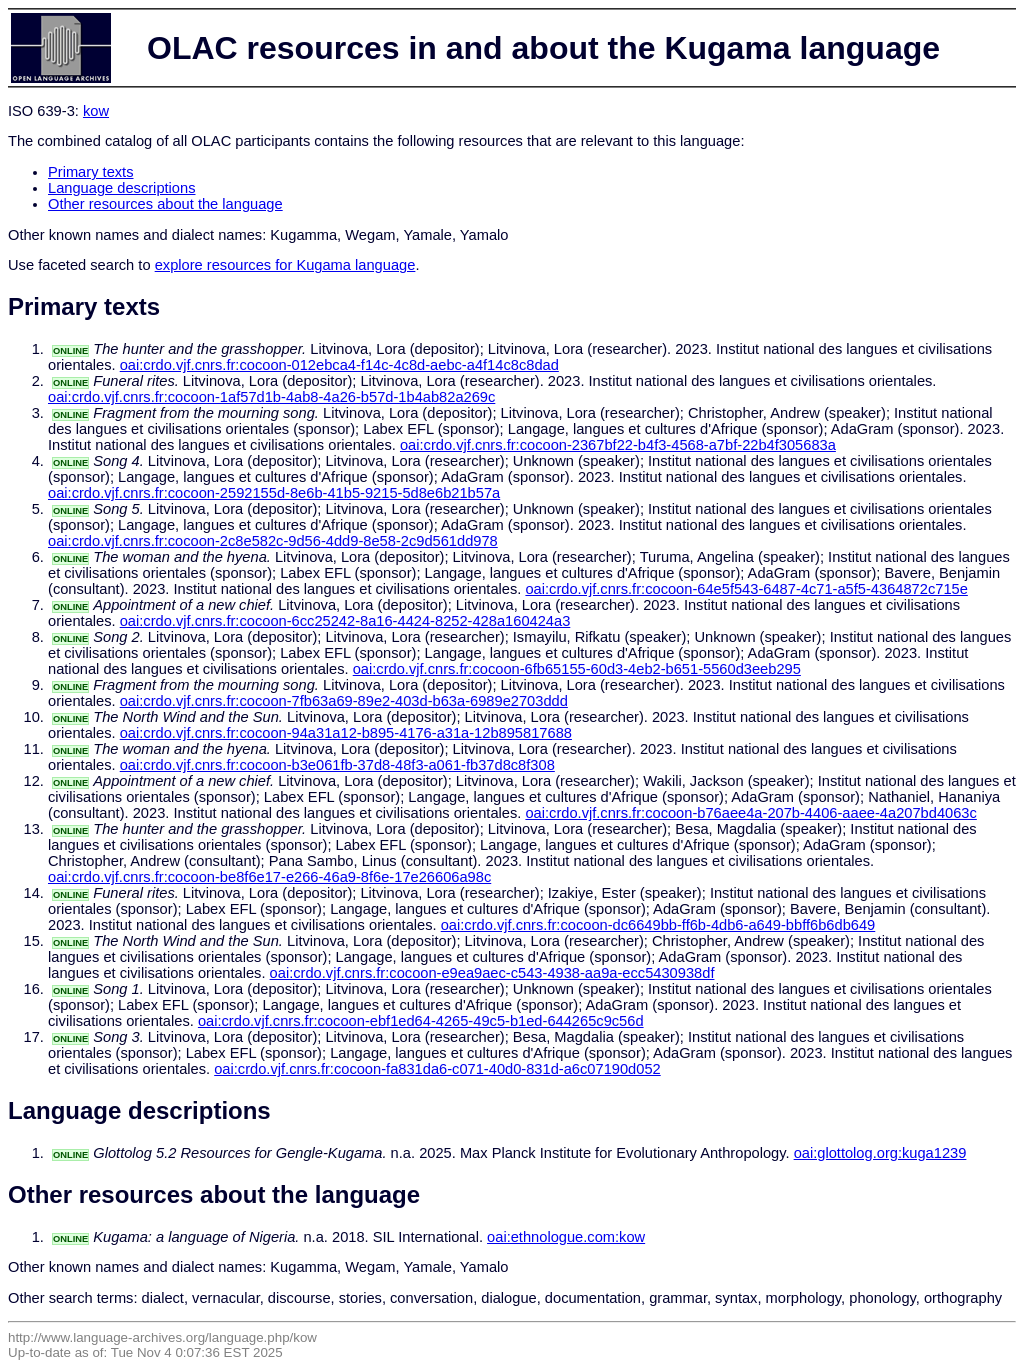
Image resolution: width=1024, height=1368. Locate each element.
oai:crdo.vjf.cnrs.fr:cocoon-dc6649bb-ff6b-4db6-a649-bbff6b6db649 (658, 925)
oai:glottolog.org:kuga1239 (880, 1153)
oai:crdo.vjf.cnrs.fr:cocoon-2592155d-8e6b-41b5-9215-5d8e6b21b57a (274, 493)
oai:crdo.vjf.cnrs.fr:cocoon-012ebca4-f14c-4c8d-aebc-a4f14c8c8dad (339, 365)
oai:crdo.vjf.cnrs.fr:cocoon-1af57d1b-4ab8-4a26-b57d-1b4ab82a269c (271, 397)
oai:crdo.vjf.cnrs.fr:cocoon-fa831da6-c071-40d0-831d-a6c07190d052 (437, 1069)
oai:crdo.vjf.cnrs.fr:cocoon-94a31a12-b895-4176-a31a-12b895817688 (346, 733)
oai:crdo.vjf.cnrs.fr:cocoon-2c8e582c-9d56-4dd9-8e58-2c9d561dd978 (273, 541)
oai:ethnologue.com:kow (566, 1237)
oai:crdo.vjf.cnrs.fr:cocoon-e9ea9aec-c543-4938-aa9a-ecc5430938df (492, 973)
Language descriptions (122, 188)
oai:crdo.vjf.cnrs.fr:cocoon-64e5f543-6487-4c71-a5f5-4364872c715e (746, 589)
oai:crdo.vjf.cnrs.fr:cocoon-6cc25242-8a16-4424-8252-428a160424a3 (345, 621)
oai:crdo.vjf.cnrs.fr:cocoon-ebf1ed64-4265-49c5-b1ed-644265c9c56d (421, 1021)
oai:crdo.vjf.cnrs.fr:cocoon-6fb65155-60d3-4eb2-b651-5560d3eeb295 (577, 669)
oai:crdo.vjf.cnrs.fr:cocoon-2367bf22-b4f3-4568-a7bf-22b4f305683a (618, 445)
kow (96, 111)
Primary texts (91, 172)
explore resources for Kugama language (285, 265)
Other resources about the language (165, 204)
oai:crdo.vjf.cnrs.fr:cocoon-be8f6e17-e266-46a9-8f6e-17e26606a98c (269, 877)
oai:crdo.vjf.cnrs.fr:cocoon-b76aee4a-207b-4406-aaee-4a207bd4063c (750, 813)
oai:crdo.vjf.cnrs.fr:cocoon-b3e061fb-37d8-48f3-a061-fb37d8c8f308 (337, 765)
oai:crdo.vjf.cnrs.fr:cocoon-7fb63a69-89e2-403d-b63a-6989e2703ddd (344, 701)
